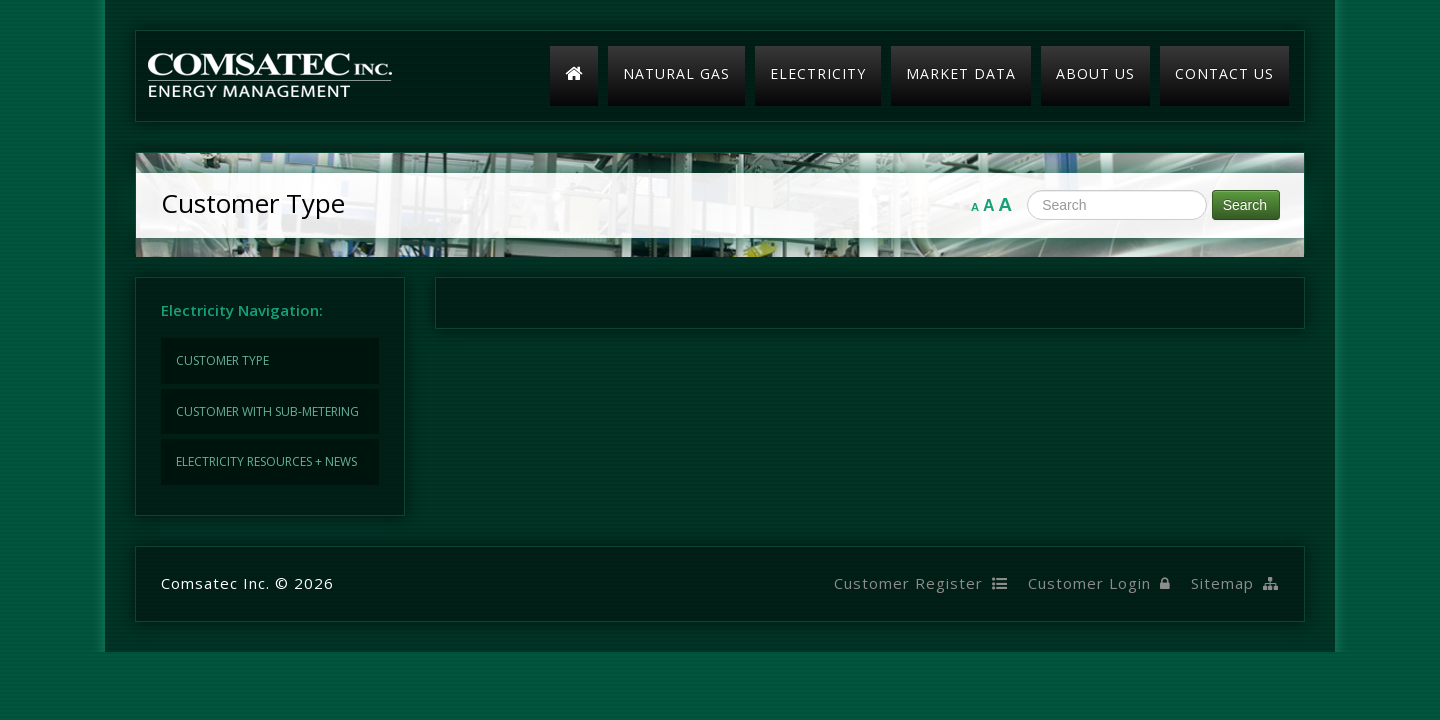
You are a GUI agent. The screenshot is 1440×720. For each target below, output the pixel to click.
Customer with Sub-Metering (267, 411)
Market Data (961, 73)
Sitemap (1235, 583)
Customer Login (1099, 583)
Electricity (818, 73)
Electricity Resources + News (266, 461)
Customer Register (921, 583)
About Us (1095, 73)
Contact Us (1224, 73)
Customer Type (222, 360)
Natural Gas (676, 73)
